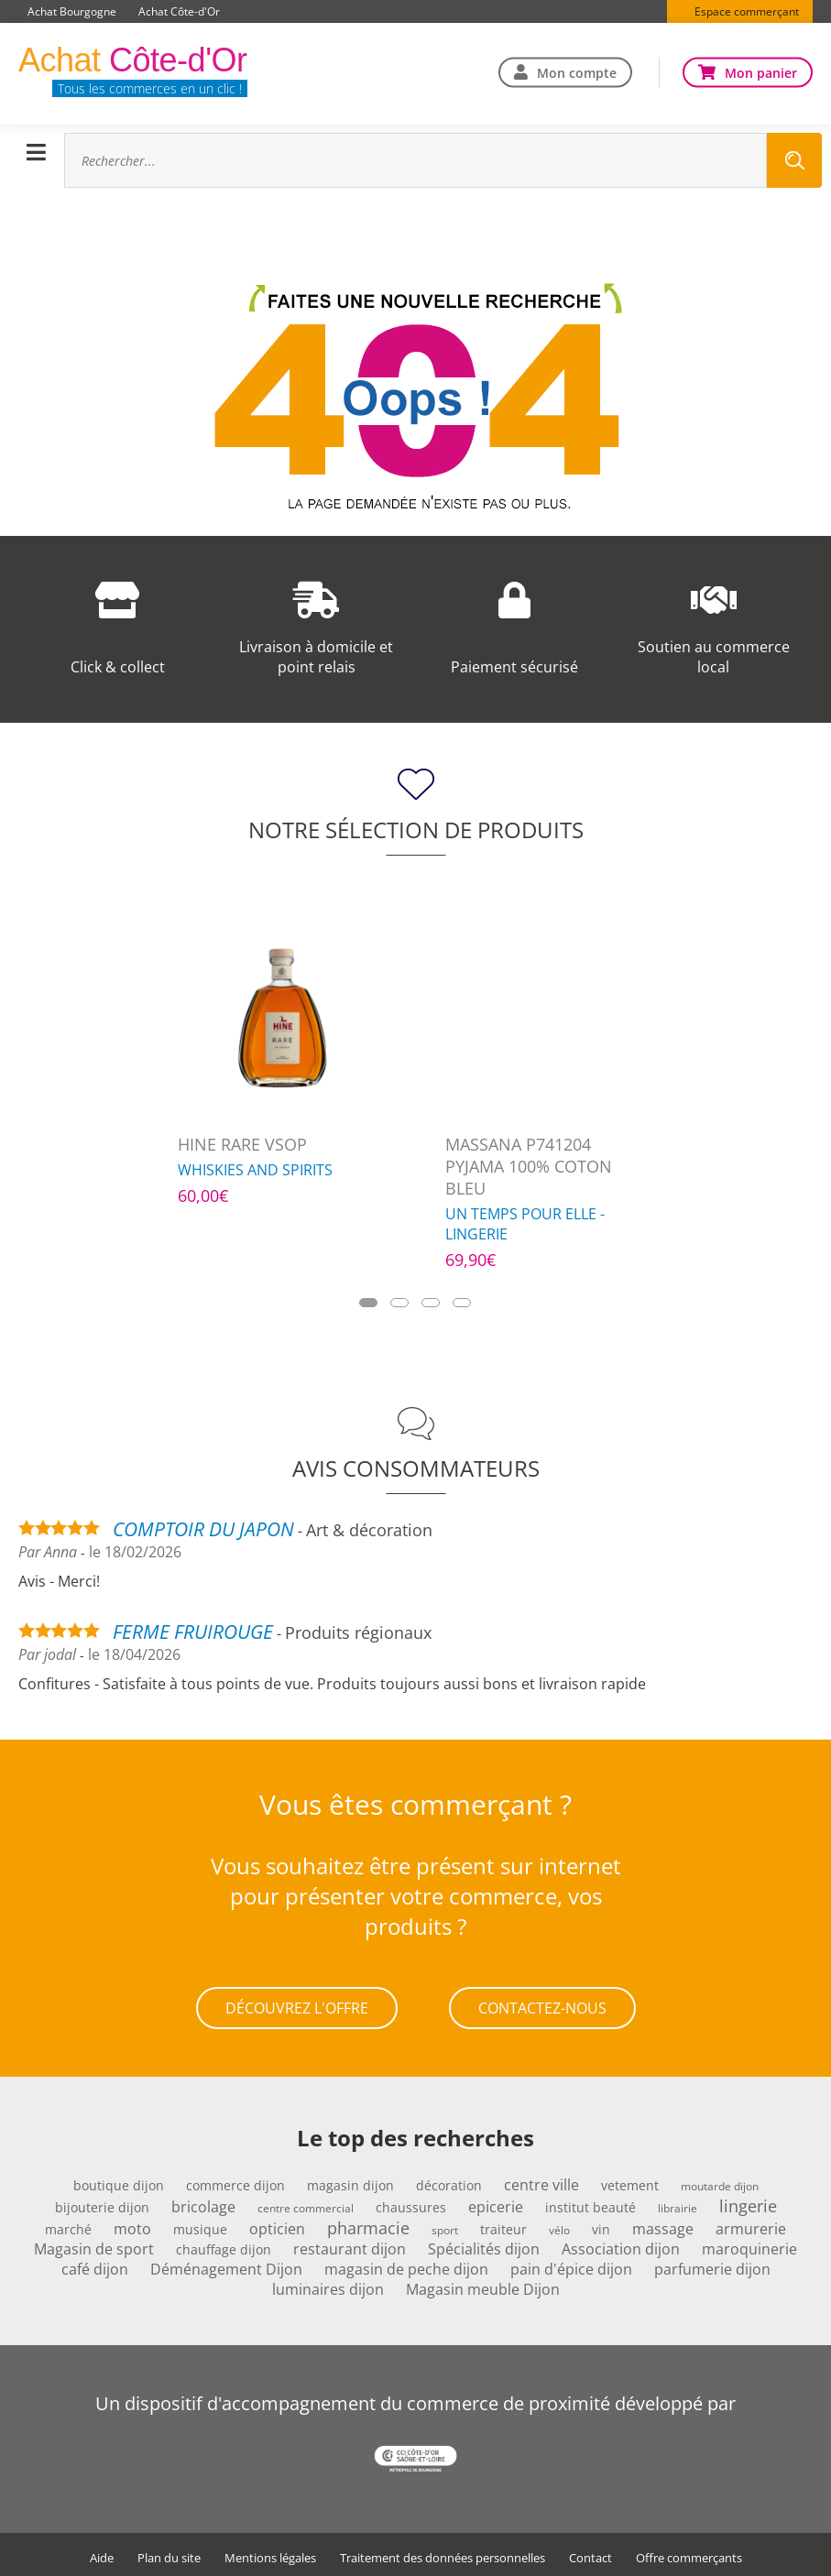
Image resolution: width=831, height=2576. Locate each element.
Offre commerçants (689, 2553)
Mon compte (577, 72)
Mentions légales (270, 2553)
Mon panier (761, 72)
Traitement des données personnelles (442, 2553)
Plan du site (169, 2553)
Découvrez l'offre (296, 2006)
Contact (590, 2553)
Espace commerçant (746, 11)
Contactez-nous (542, 2006)
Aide (102, 2553)
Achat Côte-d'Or (179, 11)
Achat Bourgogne (71, 11)
